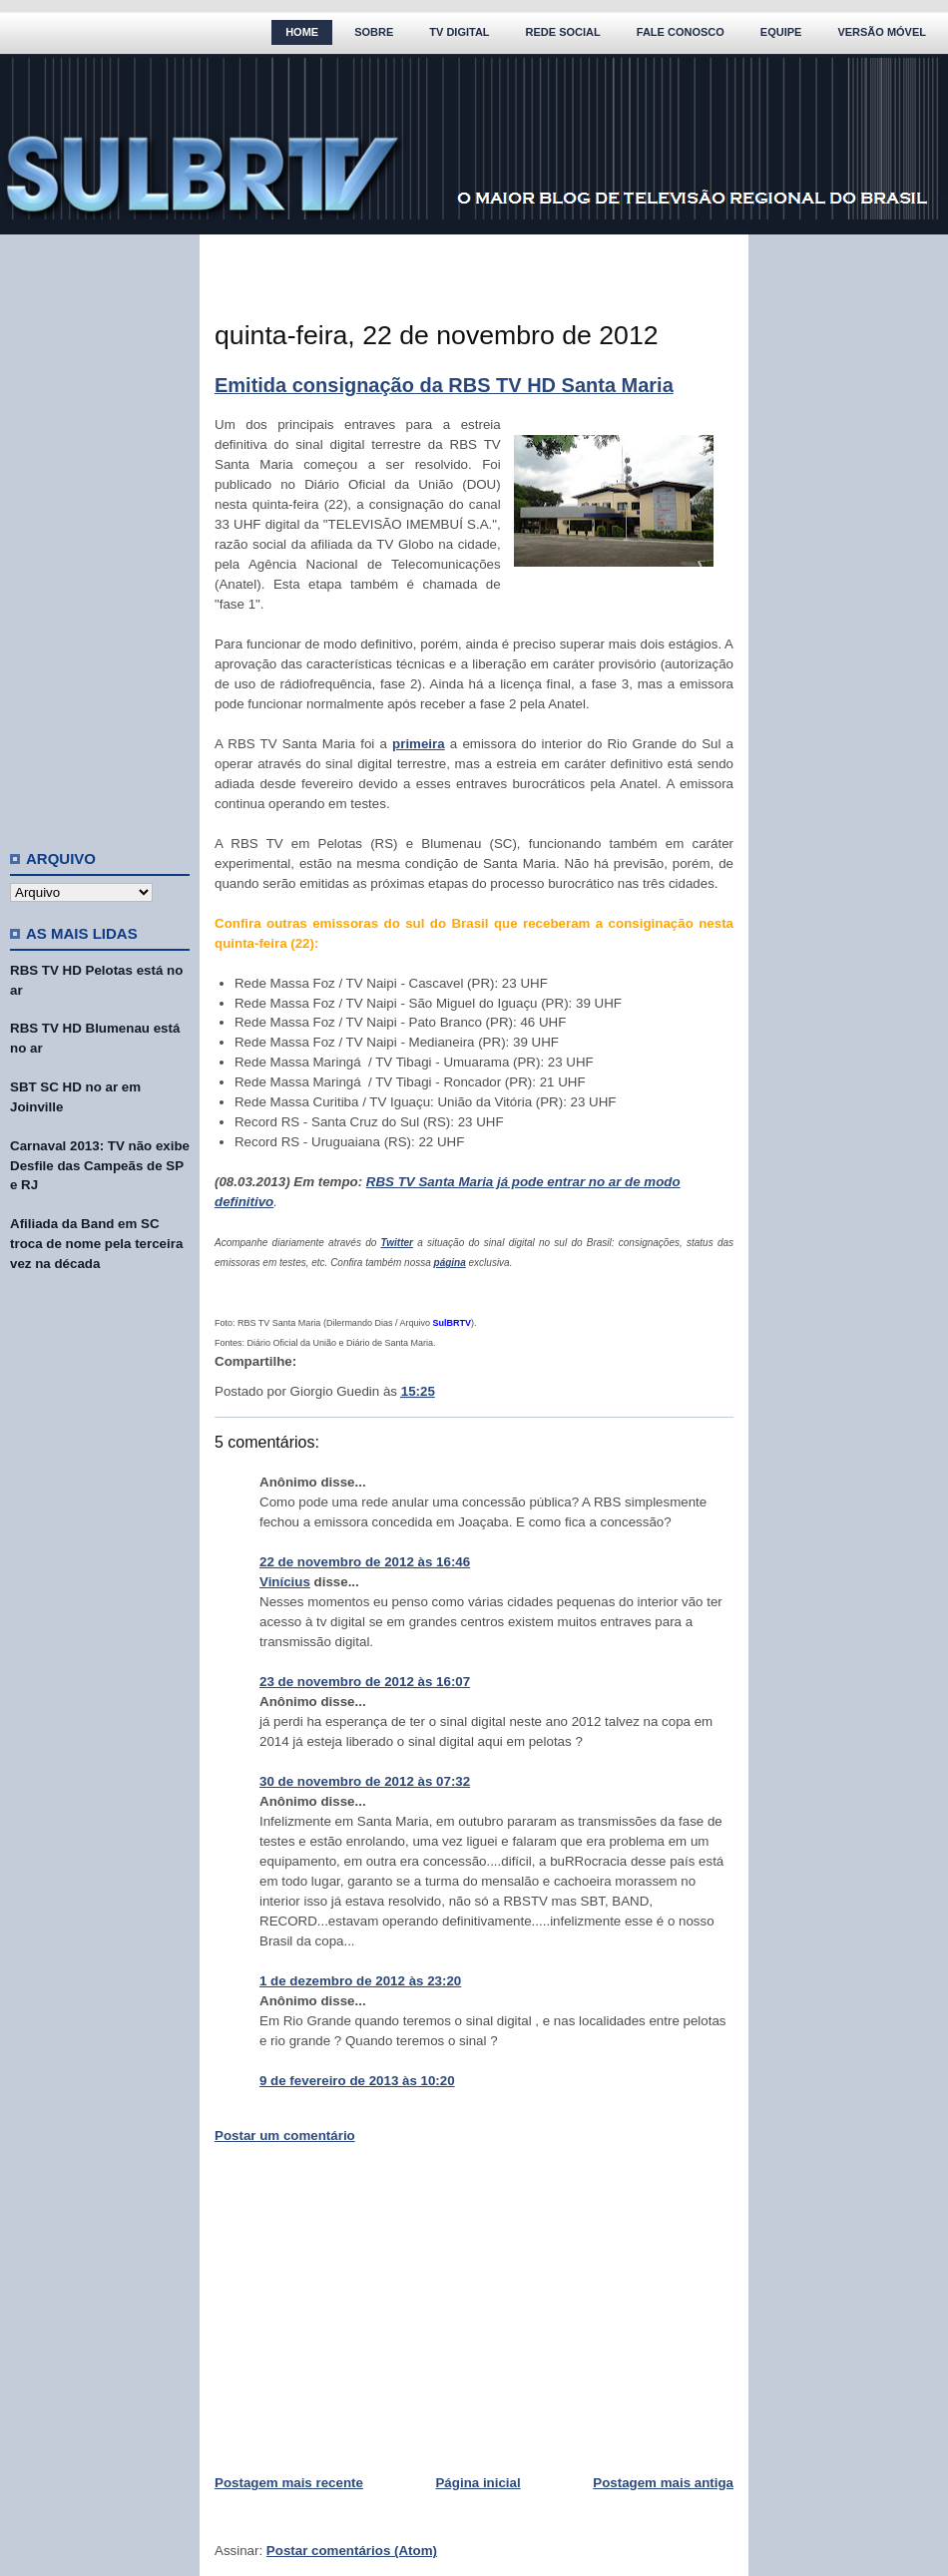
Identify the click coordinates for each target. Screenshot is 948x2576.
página (450, 1262)
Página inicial (477, 2482)
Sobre (373, 32)
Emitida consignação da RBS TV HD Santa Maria (444, 385)
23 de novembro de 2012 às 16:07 (364, 1681)
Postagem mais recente (289, 2482)
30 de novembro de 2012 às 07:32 (364, 1781)
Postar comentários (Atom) (351, 2550)
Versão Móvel (881, 32)
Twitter (397, 1242)
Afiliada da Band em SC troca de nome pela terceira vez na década (96, 1243)
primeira (418, 743)
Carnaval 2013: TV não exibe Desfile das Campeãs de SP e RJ (100, 1165)
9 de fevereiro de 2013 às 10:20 (357, 2080)
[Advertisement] (100, 533)
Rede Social (563, 32)
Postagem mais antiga (663, 2482)
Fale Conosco (680, 32)
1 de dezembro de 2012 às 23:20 (360, 1980)
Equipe (781, 32)
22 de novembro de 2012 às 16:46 (364, 1561)
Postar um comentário (285, 2135)
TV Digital (459, 32)
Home (301, 32)
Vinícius (284, 1581)
